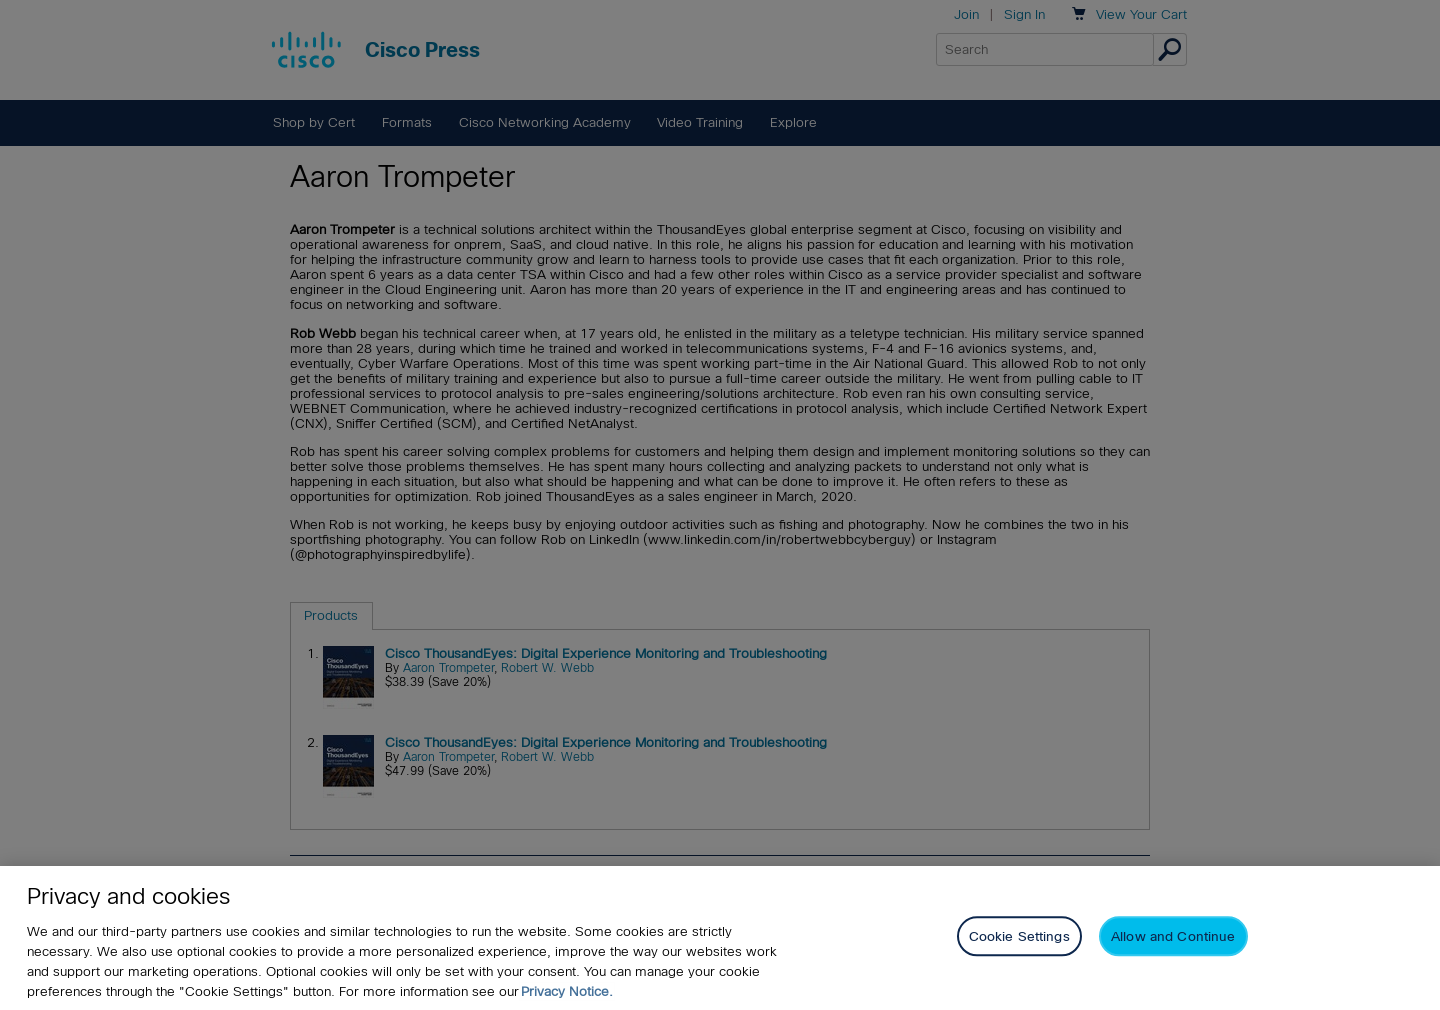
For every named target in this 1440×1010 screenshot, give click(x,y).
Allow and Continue (1173, 937)
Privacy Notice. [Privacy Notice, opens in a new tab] (567, 991)
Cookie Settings (1019, 937)
